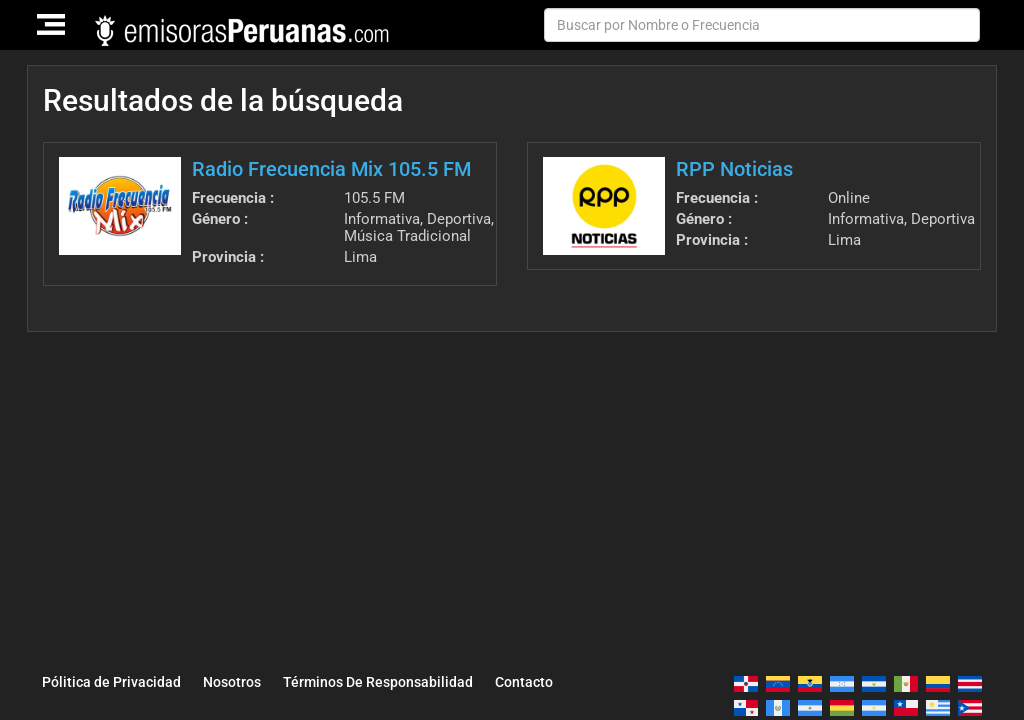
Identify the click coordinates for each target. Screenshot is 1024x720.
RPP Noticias (734, 169)
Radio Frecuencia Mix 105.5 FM (331, 169)
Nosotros (232, 682)
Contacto (524, 682)
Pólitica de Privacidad (111, 682)
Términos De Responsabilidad (378, 682)
